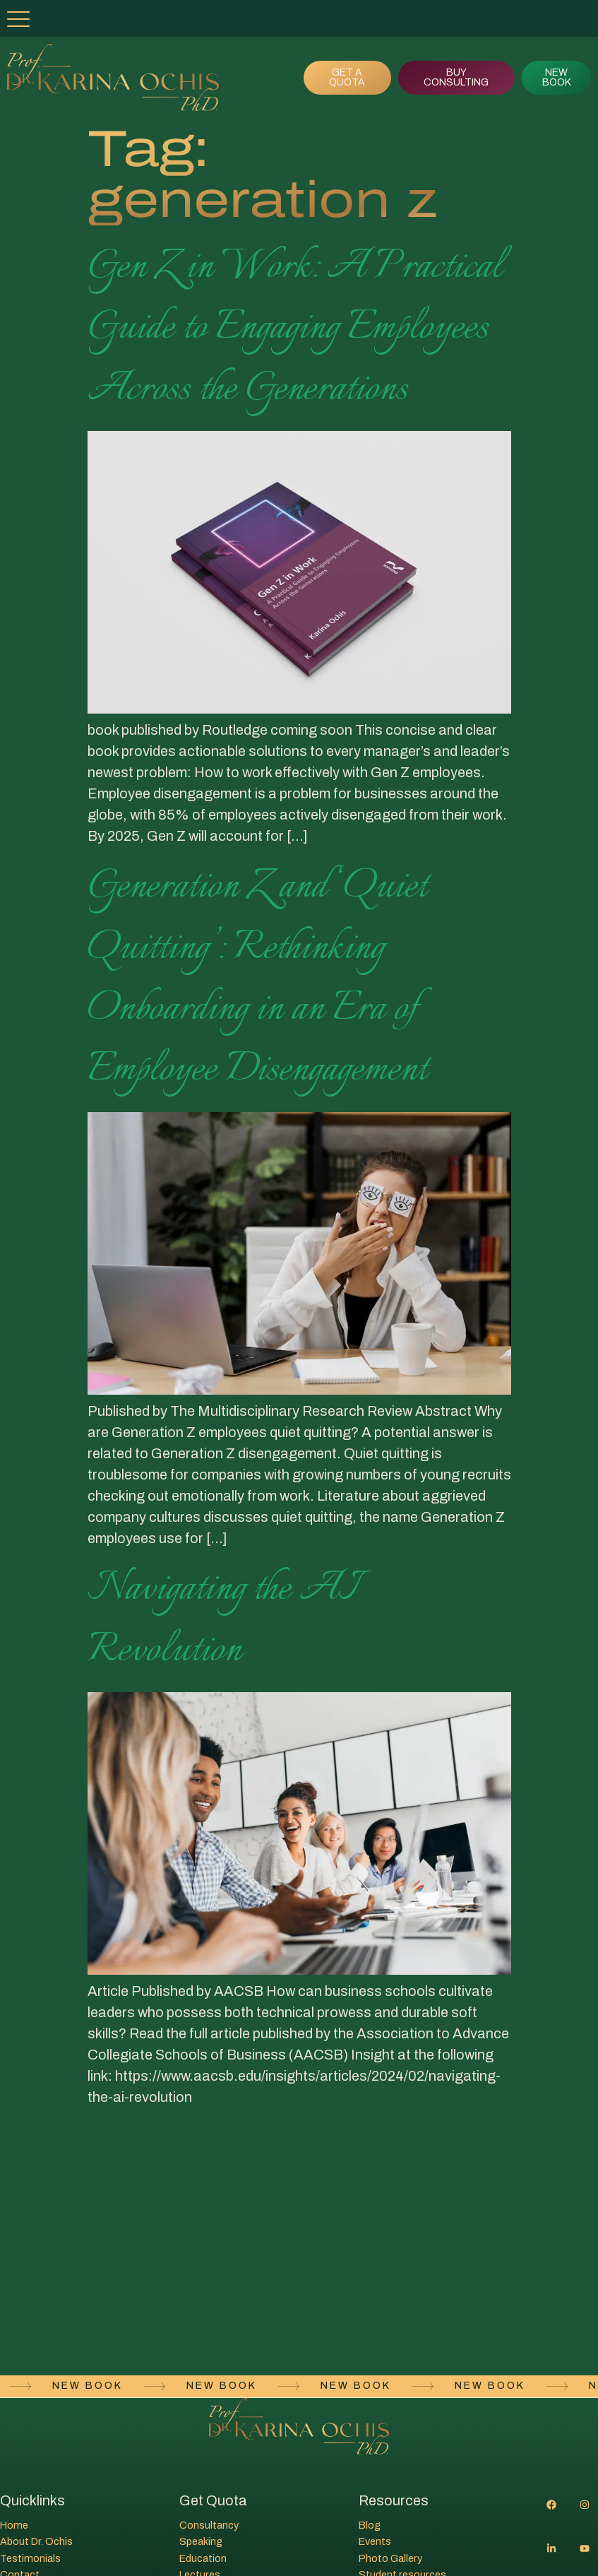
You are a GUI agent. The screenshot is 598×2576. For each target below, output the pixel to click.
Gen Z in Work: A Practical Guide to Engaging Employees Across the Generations (295, 328)
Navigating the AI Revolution (222, 1619)
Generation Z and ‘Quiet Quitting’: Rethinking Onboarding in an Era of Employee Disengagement (257, 978)
